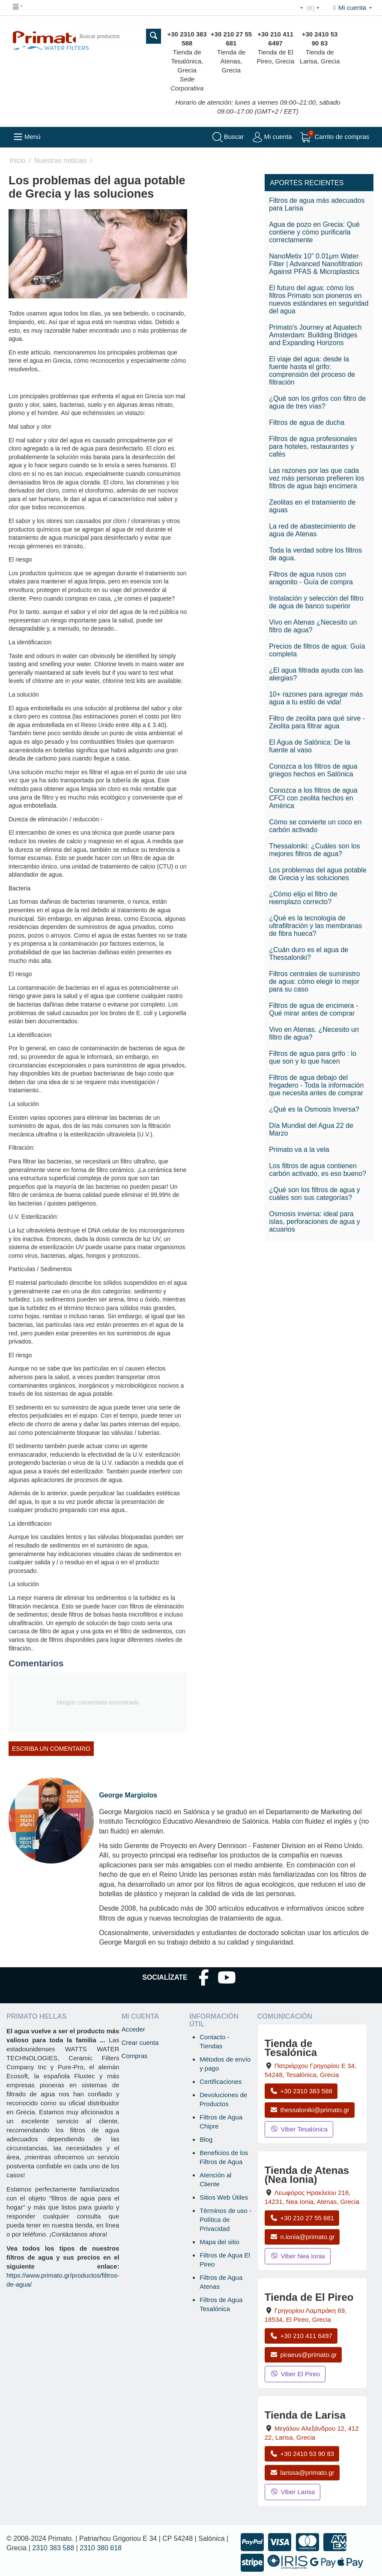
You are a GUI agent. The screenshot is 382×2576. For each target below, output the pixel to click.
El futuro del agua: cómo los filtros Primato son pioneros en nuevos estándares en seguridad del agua (318, 299)
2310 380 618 (101, 2548)
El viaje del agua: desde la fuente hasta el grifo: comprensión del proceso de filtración (312, 370)
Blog (206, 2139)
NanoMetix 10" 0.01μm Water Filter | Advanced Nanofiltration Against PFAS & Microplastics (315, 263)
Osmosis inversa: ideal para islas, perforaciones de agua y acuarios (314, 1221)
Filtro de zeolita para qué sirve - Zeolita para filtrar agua (317, 722)
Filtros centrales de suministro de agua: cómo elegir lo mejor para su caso (314, 981)
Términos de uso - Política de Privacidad (225, 2219)
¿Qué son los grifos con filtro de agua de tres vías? (317, 402)
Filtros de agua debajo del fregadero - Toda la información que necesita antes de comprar (316, 1085)
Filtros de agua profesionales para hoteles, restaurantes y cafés (313, 446)
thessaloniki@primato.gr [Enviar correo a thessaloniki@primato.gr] (309, 2109)
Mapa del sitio (219, 2241)
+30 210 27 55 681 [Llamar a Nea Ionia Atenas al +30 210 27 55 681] (302, 2217)
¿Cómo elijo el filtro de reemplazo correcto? (303, 897)
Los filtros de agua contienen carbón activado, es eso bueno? (317, 1169)
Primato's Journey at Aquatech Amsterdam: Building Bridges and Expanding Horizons (315, 335)
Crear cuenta (140, 2042)
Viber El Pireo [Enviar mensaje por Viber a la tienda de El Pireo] (295, 2374)
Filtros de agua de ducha (306, 422)
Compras (135, 2055)
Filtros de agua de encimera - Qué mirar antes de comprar (313, 1009)
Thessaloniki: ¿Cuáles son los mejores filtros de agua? (314, 849)
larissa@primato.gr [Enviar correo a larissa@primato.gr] (302, 2472)
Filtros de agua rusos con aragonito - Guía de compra (311, 578)
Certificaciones (221, 2081)
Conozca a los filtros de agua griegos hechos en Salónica (313, 770)
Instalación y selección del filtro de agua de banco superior (316, 602)
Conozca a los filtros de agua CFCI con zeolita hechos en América (313, 798)
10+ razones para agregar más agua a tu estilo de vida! (316, 698)
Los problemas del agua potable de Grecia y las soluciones (318, 873)
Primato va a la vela (299, 1149)
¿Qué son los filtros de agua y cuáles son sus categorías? (314, 1193)
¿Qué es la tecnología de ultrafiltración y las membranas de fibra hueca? (315, 925)
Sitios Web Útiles (224, 2197)
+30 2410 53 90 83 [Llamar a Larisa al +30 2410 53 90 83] (302, 2453)
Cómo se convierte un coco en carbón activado (315, 825)
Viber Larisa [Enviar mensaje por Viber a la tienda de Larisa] (292, 2491)
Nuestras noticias (60, 160)
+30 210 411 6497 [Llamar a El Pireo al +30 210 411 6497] (301, 2335)
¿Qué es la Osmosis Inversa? (314, 1109)
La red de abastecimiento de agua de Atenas (312, 530)
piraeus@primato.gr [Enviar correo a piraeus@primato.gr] (303, 2354)
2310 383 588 (53, 2548)
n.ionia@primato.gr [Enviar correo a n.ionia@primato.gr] (302, 2236)
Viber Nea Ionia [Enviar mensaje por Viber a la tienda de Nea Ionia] (297, 2256)
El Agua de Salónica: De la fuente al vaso (309, 746)
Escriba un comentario (51, 1748)
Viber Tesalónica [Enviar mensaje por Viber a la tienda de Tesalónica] (299, 2129)
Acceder (133, 2029)
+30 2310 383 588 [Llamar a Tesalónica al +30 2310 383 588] (301, 2091)
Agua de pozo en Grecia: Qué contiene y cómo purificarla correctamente (314, 232)
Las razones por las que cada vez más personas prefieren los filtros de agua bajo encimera (316, 478)
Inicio (17, 160)
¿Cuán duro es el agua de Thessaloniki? (308, 953)
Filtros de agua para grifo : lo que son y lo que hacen (312, 1057)
